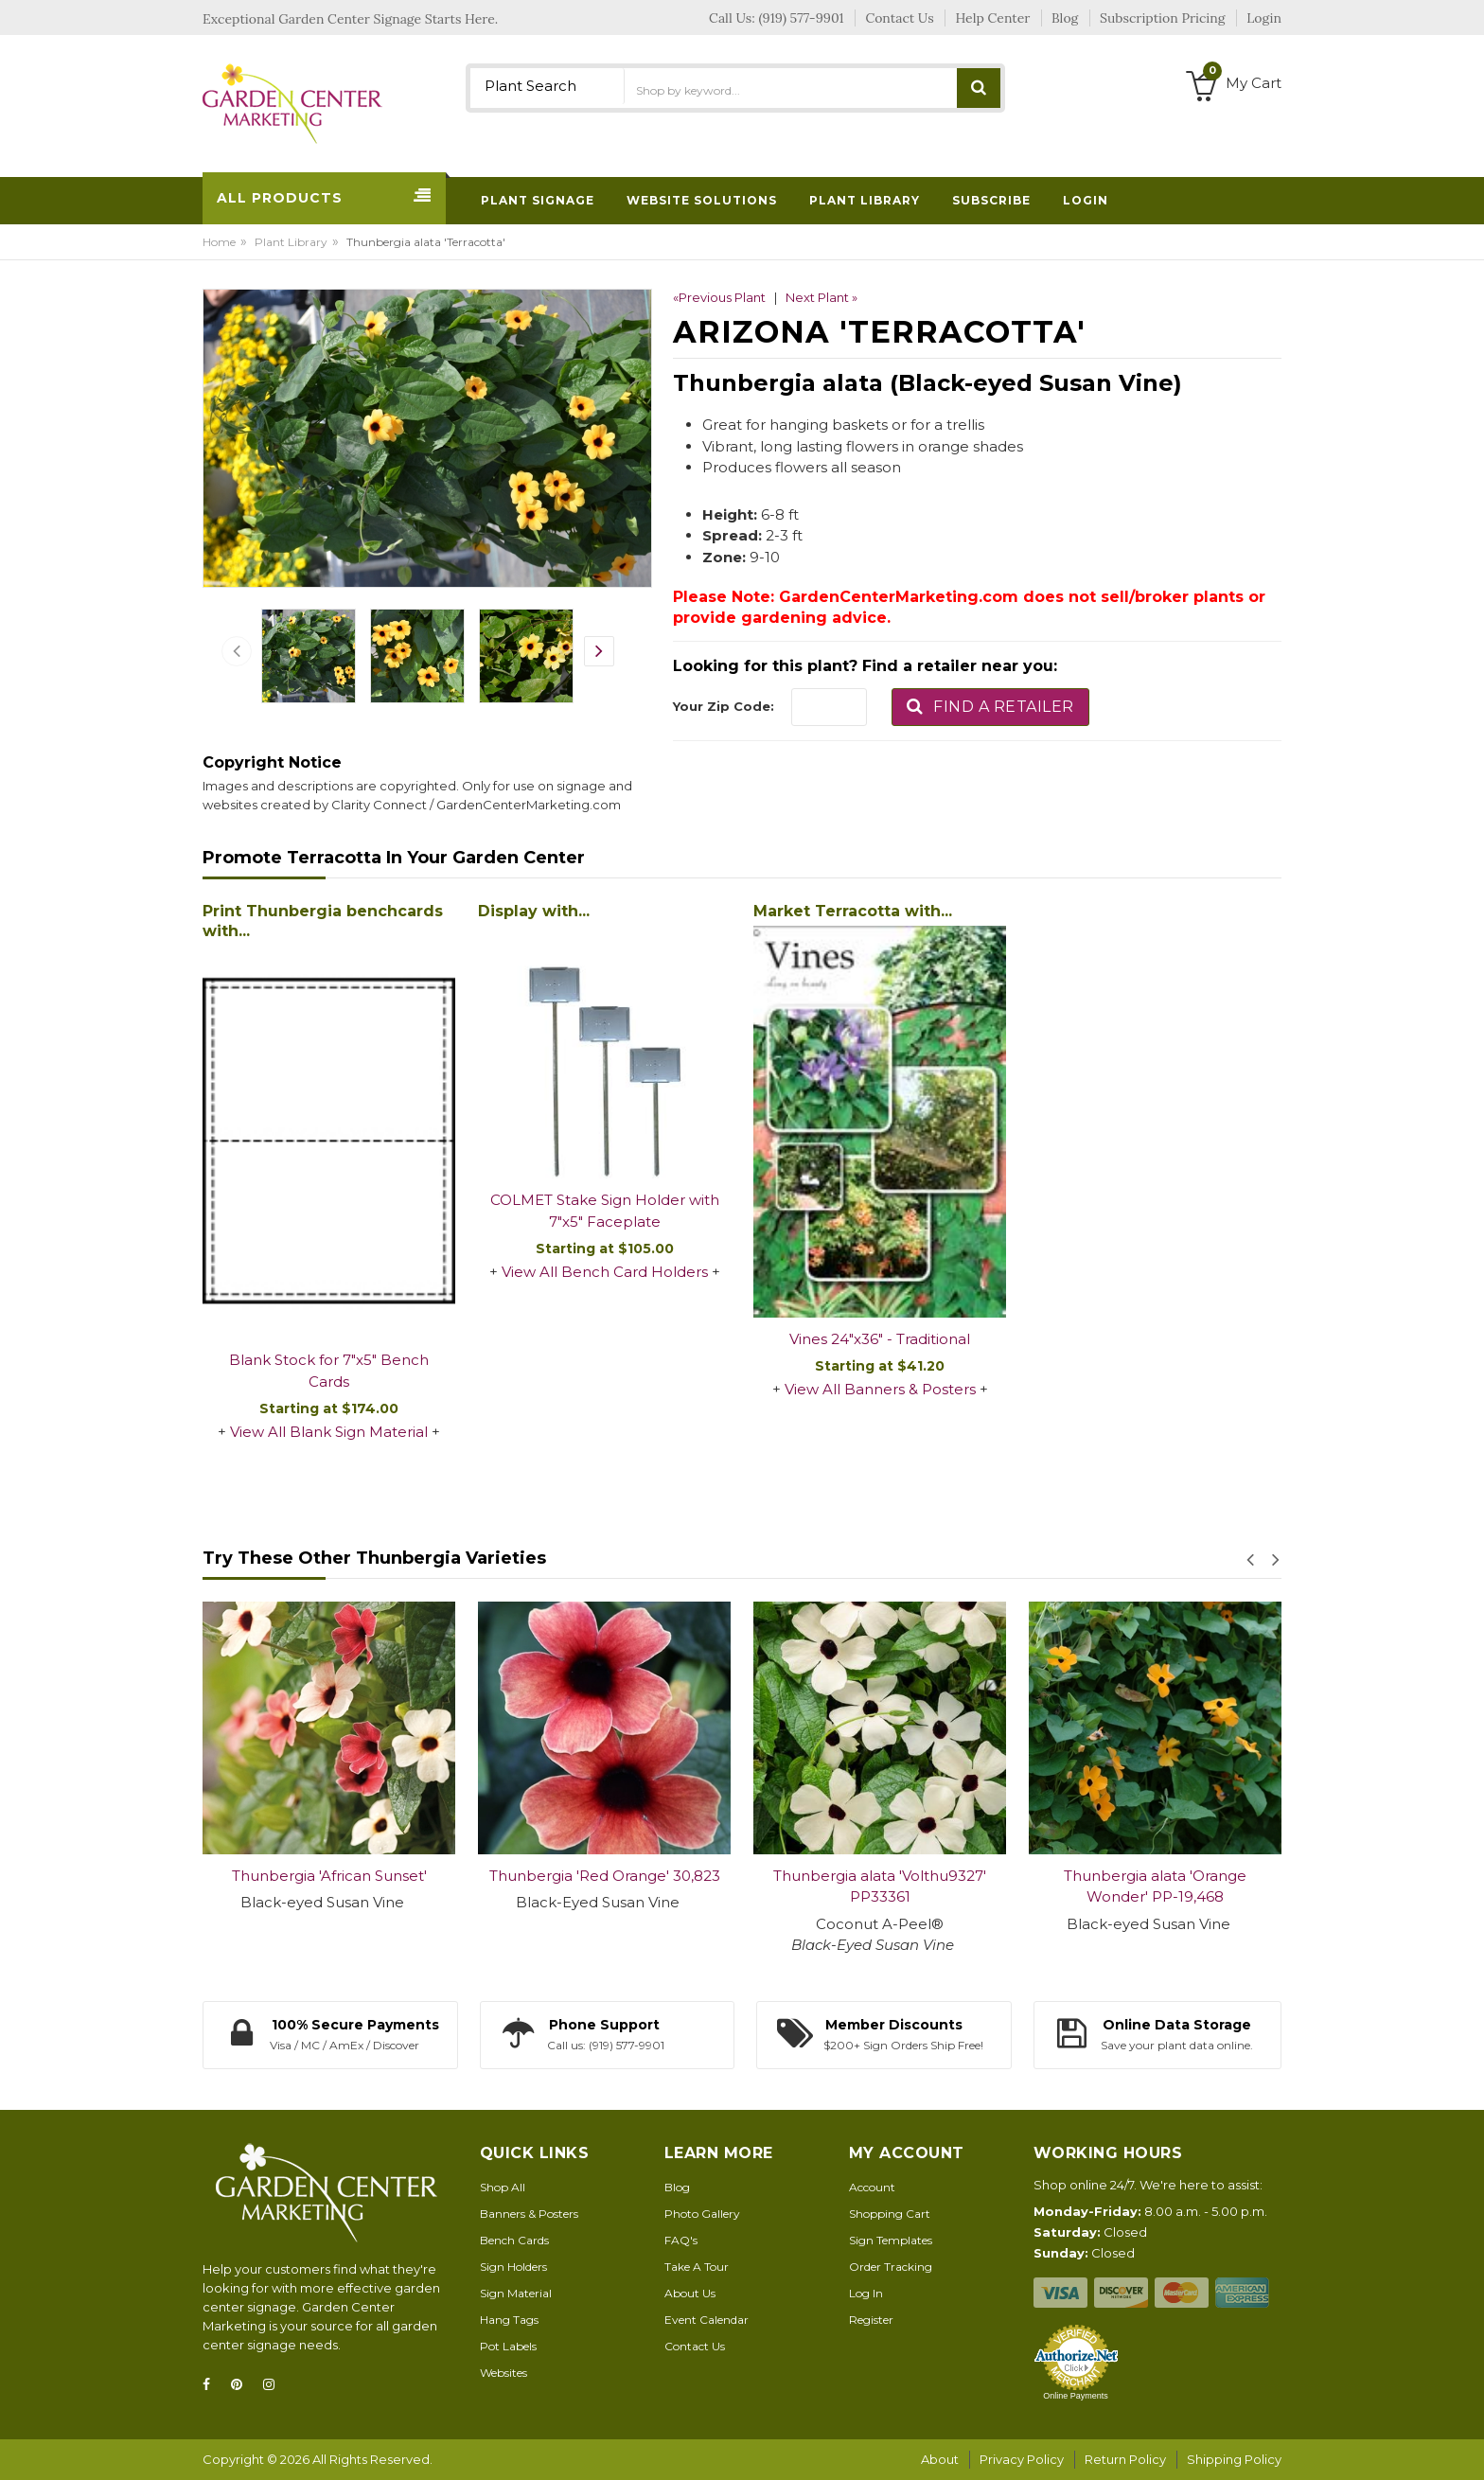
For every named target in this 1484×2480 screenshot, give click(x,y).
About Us (690, 2293)
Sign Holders (513, 2266)
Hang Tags (509, 2319)
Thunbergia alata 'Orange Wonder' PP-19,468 (1155, 1886)
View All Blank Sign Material (329, 1432)
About (940, 2459)
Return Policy (1125, 2459)
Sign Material (516, 2293)
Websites (503, 2372)
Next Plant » (821, 297)
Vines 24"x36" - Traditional (879, 1339)
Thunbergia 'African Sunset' (329, 1876)
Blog (677, 2187)
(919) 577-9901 (801, 18)
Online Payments (1075, 2395)
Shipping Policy (1234, 2459)
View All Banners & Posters (880, 1389)
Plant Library (291, 242)
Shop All (502, 2187)
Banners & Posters (529, 2213)
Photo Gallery (702, 2213)
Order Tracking (890, 2266)
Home (219, 242)
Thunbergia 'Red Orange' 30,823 (604, 1876)
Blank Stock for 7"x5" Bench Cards (329, 1371)
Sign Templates (890, 2240)
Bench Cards (514, 2240)
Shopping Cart (889, 2213)
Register (871, 2319)
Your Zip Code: (723, 706)
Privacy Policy (1022, 2459)
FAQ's (681, 2240)
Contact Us (694, 2346)
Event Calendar (706, 2319)
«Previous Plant (719, 297)
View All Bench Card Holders (605, 1272)
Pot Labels (508, 2346)
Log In (866, 2293)
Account (872, 2187)
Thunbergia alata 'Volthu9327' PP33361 (879, 1886)
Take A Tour (696, 2266)
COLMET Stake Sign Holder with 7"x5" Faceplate (604, 1211)
